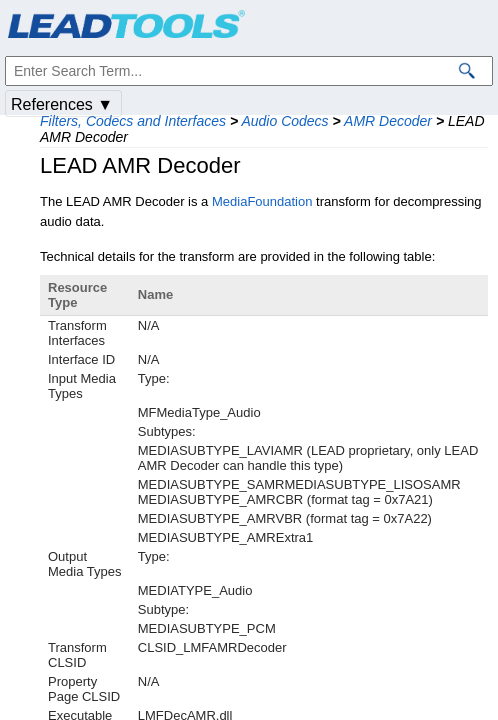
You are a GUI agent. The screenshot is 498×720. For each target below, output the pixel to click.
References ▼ (62, 104)
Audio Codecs (284, 121)
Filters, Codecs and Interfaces (133, 121)
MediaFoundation (262, 201)
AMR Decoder (388, 121)
